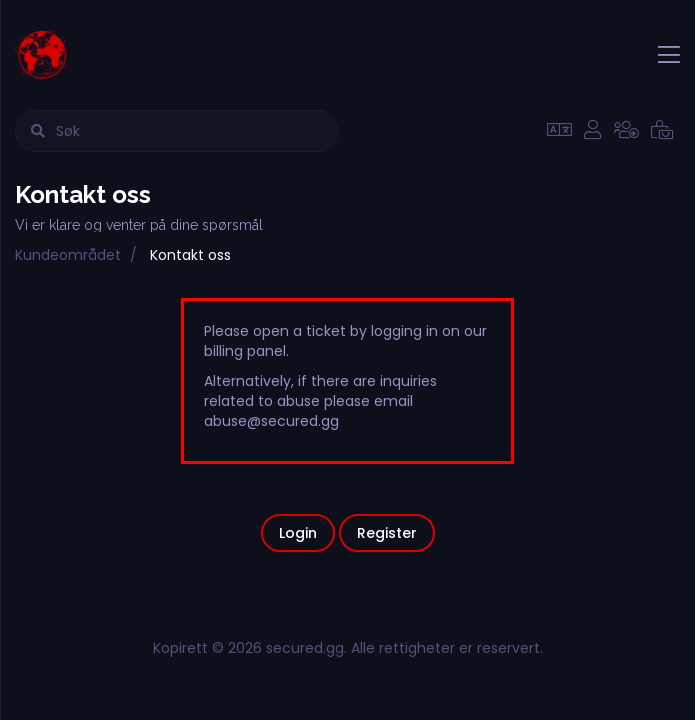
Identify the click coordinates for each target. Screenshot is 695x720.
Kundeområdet (68, 255)
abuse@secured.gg (271, 421)
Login (298, 533)
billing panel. (246, 351)
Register (387, 533)
